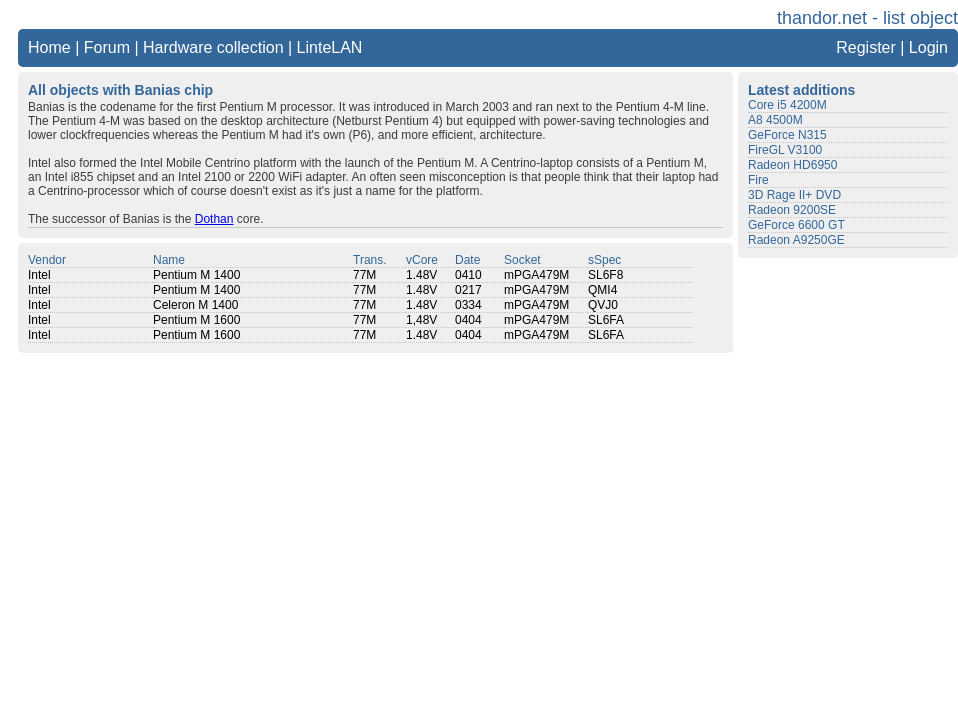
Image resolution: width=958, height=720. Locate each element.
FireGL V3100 (785, 150)
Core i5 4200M (787, 105)
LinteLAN (330, 47)
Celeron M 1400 (195, 305)
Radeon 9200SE (792, 210)
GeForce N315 (787, 135)
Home (49, 47)
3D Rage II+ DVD (794, 195)
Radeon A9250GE (796, 240)
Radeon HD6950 (792, 165)
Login (928, 47)
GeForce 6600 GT (796, 225)
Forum (107, 47)
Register (866, 47)
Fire (758, 180)
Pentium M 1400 (196, 275)
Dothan (214, 219)
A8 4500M (775, 120)
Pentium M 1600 (196, 320)
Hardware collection (213, 47)
